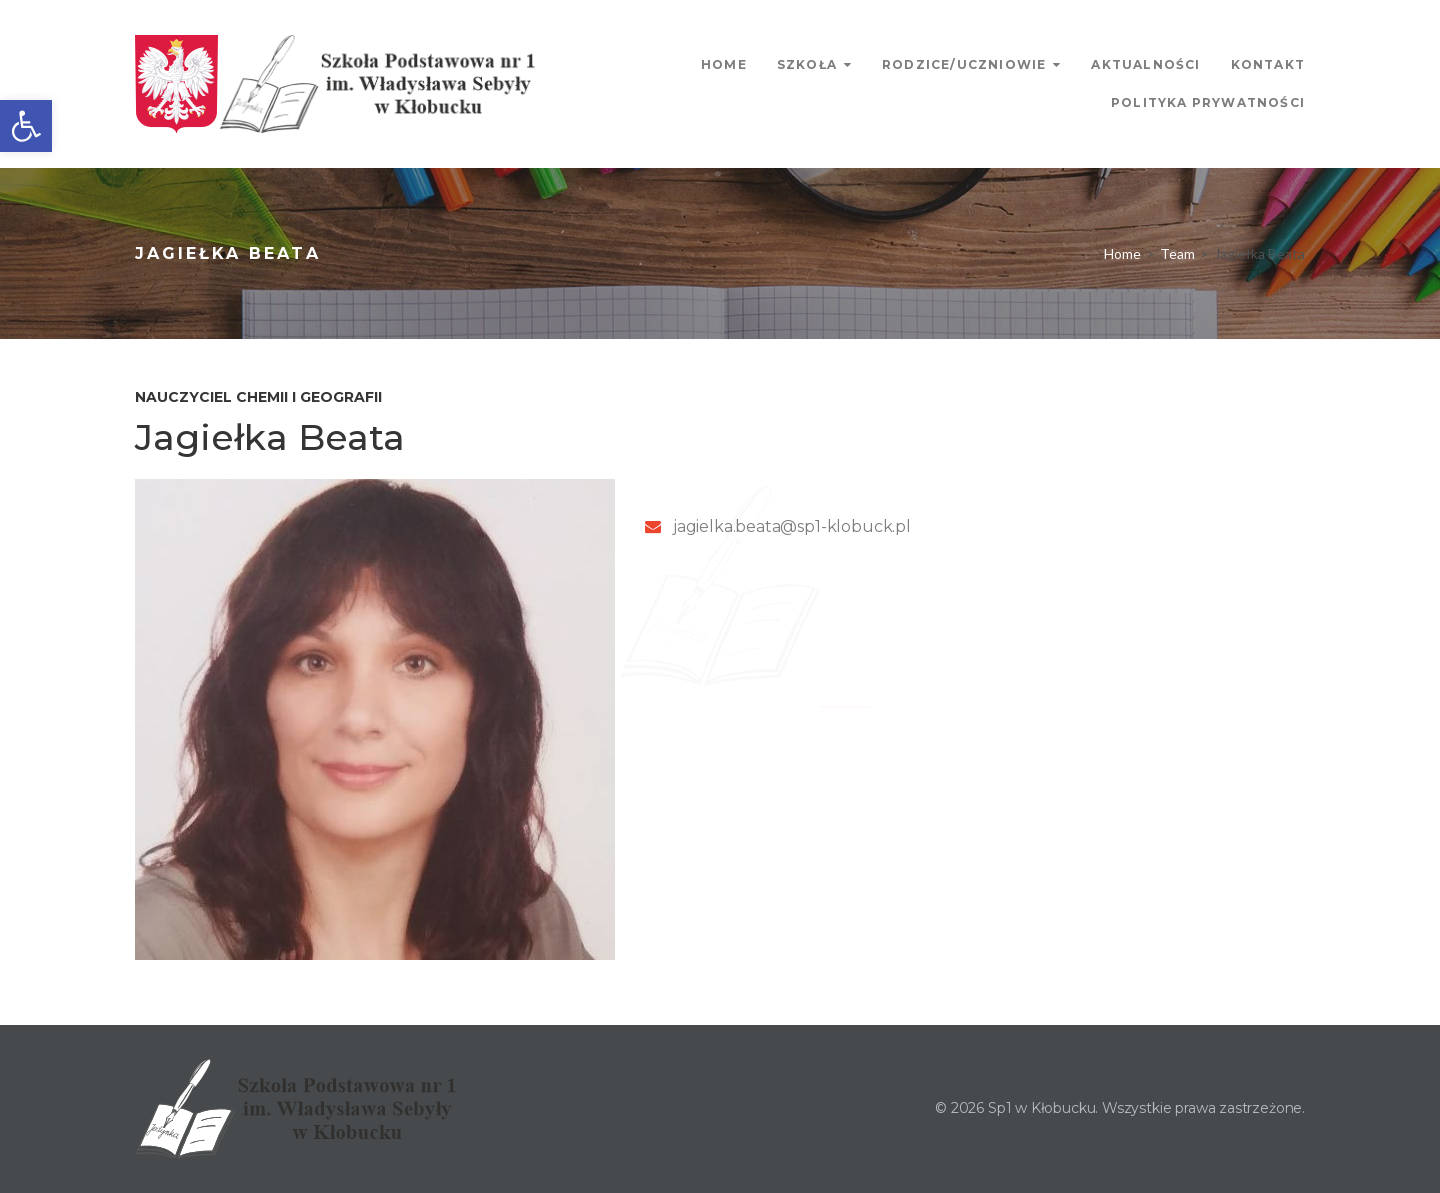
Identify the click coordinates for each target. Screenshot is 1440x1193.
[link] (26, 126)
